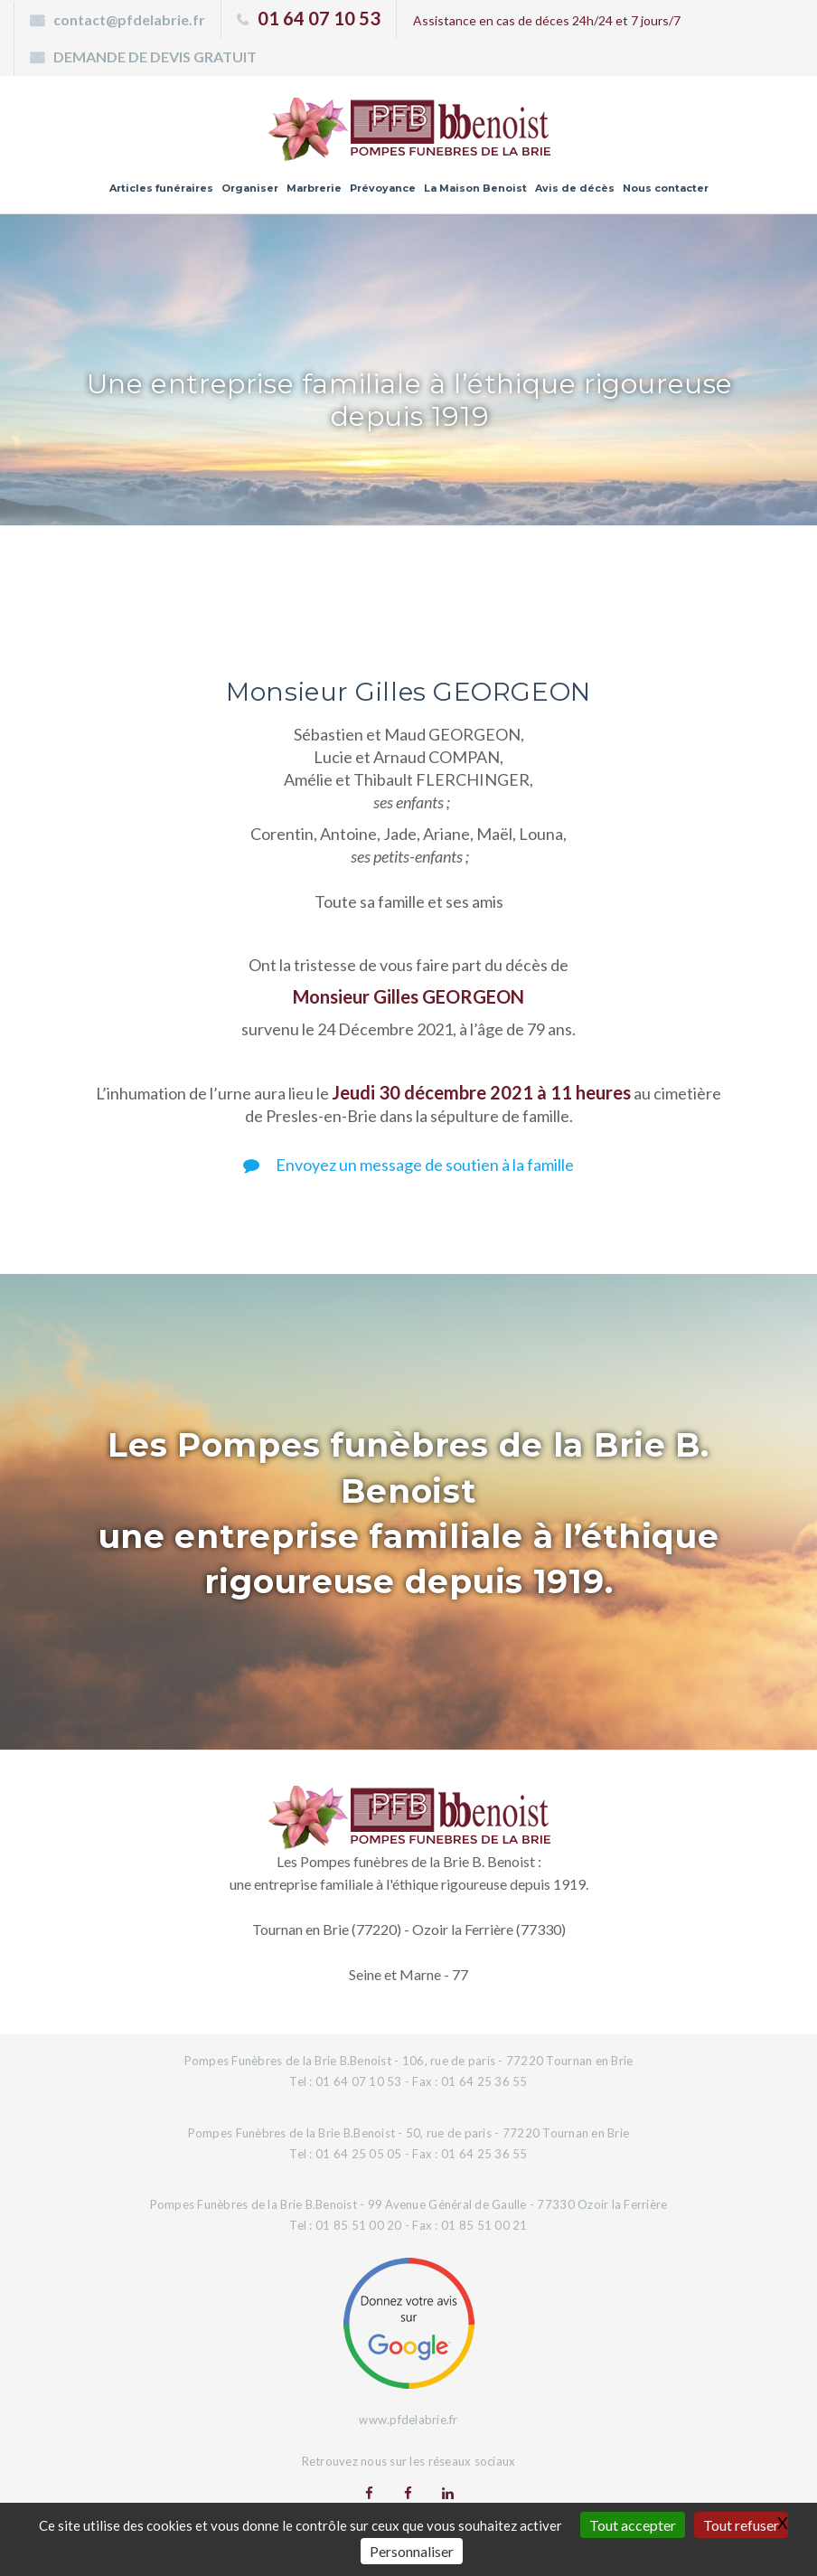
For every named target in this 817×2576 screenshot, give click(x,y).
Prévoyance (383, 188)
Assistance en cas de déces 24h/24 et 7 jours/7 (547, 20)
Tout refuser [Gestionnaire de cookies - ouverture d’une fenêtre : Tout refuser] (741, 2525)
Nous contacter (666, 188)
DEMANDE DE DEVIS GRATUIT (155, 56)
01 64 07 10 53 (319, 18)
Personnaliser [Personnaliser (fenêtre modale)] (412, 2551)
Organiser (249, 188)
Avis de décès (575, 188)
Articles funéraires (161, 188)
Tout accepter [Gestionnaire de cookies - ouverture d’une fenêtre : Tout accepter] (632, 2525)
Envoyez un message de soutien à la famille (408, 1165)
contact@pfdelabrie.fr (129, 19)
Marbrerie (314, 188)
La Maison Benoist (475, 188)
